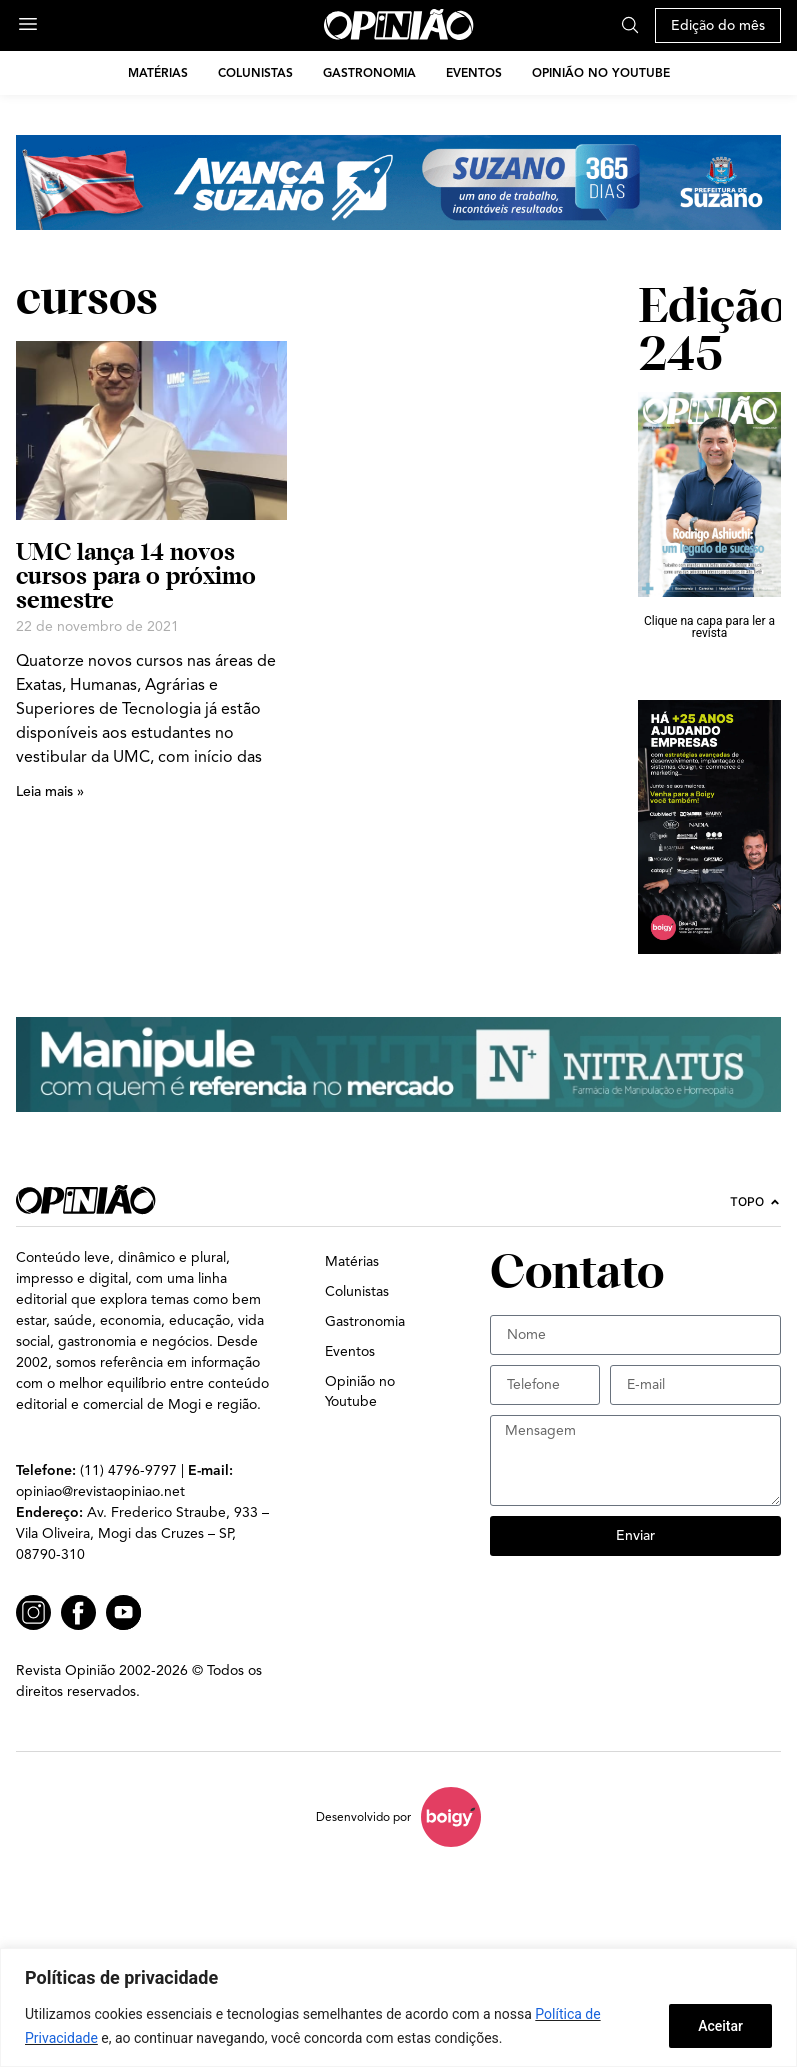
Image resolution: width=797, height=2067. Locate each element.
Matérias (158, 72)
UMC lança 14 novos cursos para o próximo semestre (136, 575)
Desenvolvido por (363, 1816)
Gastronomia (369, 72)
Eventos (474, 72)
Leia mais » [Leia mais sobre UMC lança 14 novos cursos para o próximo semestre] (50, 791)
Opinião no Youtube (601, 72)
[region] (398, 2007)
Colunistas (255, 72)
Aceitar (720, 2026)
